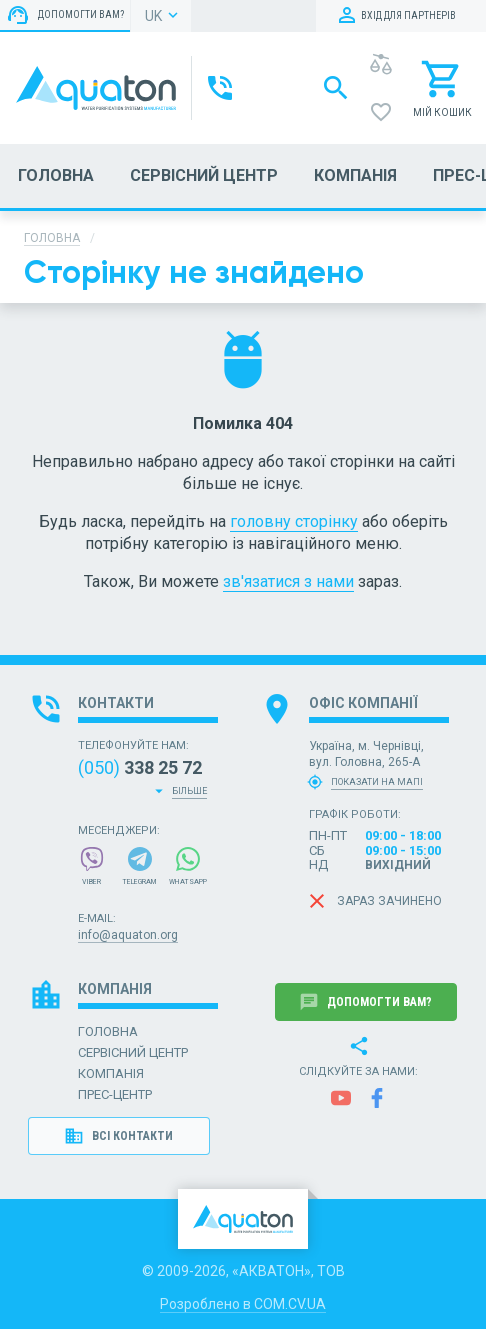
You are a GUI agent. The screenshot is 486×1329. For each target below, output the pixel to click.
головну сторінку (294, 521)
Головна (52, 238)
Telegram (139, 866)
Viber (92, 866)
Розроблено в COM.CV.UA (243, 1304)
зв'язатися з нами (288, 581)
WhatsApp (188, 866)
